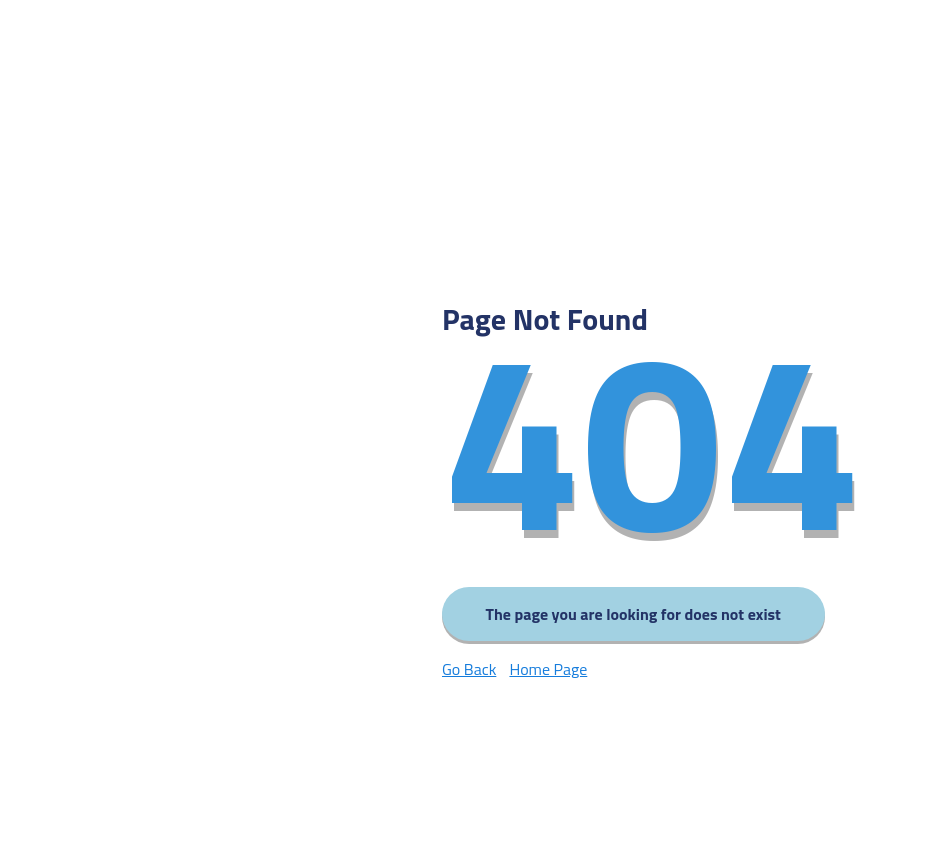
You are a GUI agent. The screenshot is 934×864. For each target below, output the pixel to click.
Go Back (469, 669)
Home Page (548, 669)
